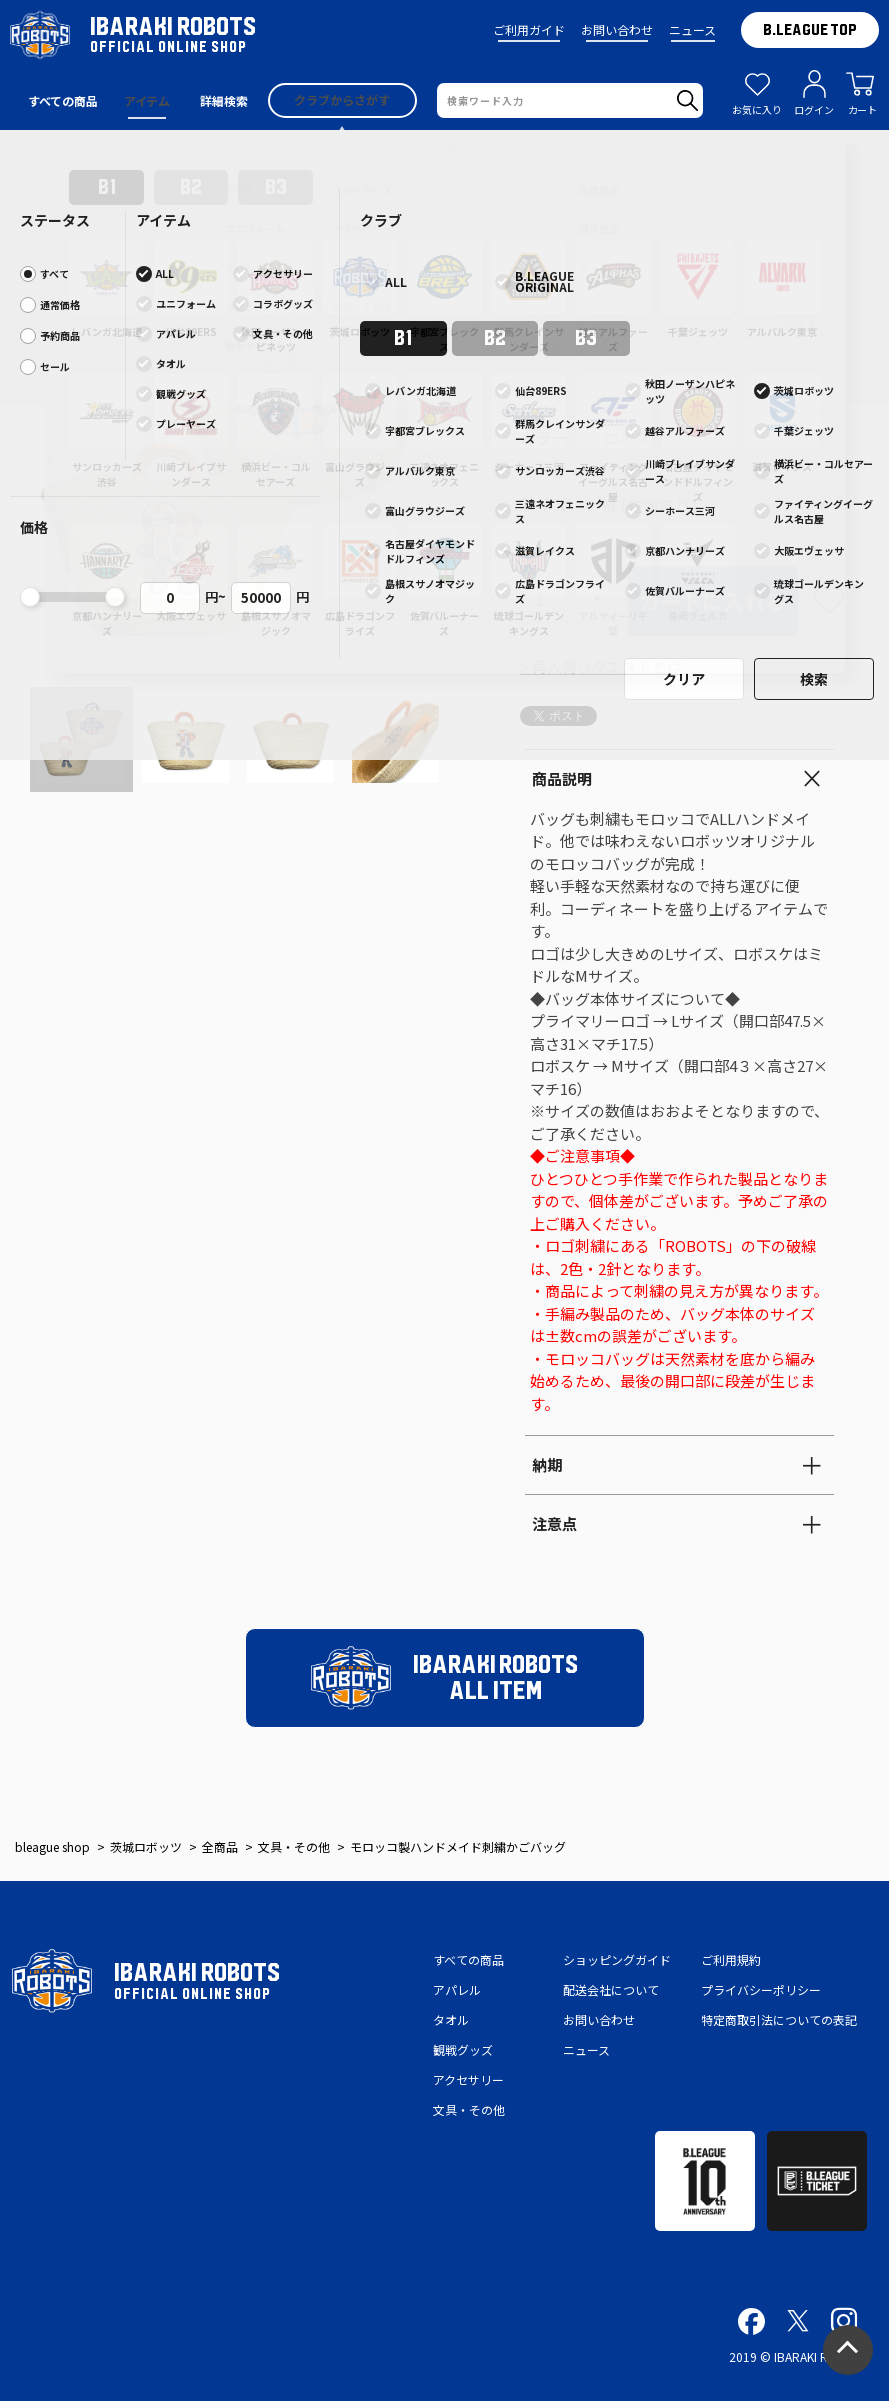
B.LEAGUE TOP (810, 30)
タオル (451, 2019)
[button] (53, 461)
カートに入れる (712, 601)
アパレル (457, 1989)
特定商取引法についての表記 (779, 2019)
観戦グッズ (463, 2049)
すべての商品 (468, 1959)
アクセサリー (468, 2079)
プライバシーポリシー (761, 1989)
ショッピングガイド (617, 1959)
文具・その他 (469, 2109)
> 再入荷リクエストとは (601, 666)
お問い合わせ (617, 29)
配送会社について (611, 1989)
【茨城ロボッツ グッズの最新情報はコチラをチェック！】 (444, 150)
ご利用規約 (731, 1959)
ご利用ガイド (529, 29)
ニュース (692, 29)
